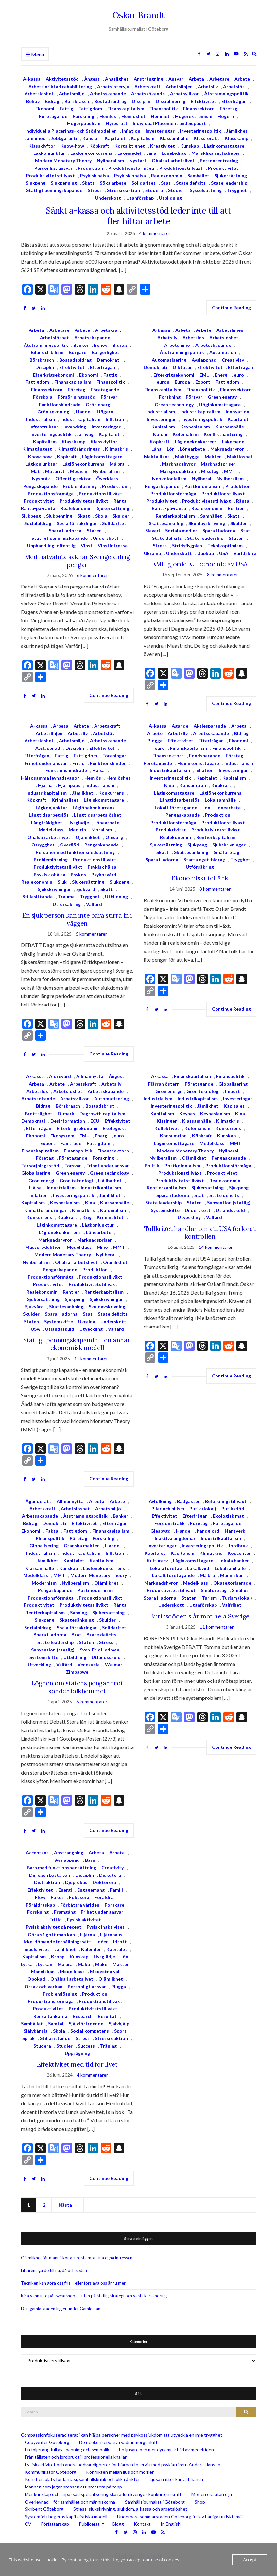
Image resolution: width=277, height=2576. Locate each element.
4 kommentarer (154, 233)
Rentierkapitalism (175, 516)
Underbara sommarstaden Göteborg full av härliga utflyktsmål (180, 2516)
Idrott (120, 1941)
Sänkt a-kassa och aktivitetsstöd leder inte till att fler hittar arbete (138, 216)
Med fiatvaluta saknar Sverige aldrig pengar (77, 561)
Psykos (78, 874)
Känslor (90, 138)
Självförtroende (86, 2023)
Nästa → (68, 2205)
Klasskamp (236, 138)
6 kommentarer (92, 575)
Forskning (83, 116)
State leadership (229, 182)
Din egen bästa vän (49, 1875)
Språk (28, 2038)
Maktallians (157, 456)
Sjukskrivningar (54, 889)
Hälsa (98, 770)
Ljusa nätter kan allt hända (176, 2479)
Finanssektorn (199, 108)
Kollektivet (166, 1128)
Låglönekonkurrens (91, 153)
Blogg (118, 2524)
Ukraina (152, 553)
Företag (228, 108)
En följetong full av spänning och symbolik (67, 2449)
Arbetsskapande (108, 93)
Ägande (180, 726)
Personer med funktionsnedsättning (75, 852)
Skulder (121, 516)
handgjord (208, 1531)
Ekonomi (44, 108)
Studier (176, 190)
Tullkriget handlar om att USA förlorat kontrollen (200, 1232)
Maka (84, 1964)
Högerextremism (193, 116)
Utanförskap (140, 198)
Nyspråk (41, 478)
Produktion (90, 168)
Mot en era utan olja (211, 2494)
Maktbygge (187, 456)
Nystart (138, 160)
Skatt (88, 182)
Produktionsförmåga (131, 168)
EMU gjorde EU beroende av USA (199, 564)
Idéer (102, 1941)
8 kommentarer (222, 574)
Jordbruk (238, 1545)
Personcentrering (219, 160)
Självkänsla (36, 2031)
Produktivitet (223, 168)
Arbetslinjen (179, 86)
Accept (249, 2560)
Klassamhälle (174, 138)
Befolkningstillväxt (226, 1501)
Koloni (160, 434)
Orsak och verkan (43, 1986)
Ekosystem (62, 1135)
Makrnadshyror (227, 449)
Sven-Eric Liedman (99, 1649)
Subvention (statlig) (229, 1202)
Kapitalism (142, 138)
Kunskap (189, 146)
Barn (90, 1860)
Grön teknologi (54, 411)
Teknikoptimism (225, 545)
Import (232, 1091)
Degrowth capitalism (102, 1113)
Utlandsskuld (59, 1329)
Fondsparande (204, 755)
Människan (232, 1575)
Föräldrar (105, 1897)
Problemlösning (80, 486)
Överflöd (69, 844)
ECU (94, 1121)
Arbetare (219, 79)
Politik (152, 1165)
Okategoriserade (232, 1583)
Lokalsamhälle (220, 800)
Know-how (72, 146)
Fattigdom (90, 108)
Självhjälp (119, 2023)
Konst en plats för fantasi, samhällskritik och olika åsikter (82, 2479)
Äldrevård (60, 1076)
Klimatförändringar (78, 449)
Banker (81, 345)
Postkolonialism (202, 486)
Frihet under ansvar (46, 763)
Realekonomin (166, 175)
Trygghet (237, 190)
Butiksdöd (232, 1508)
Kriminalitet (65, 800)
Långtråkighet (46, 822)
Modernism (44, 1583)
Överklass (107, 478)
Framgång (65, 1912)
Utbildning (170, 198)
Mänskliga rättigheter (215, 153)
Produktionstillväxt (181, 168)
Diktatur (182, 367)
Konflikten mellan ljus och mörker (120, 2472)
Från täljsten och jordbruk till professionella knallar (76, 2457)
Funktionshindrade (59, 404)
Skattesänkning (166, 523)
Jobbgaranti (64, 138)
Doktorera (104, 1882)
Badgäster (188, 1501)
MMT (230, 471)
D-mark (66, 1113)
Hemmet (160, 116)
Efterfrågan (234, 101)
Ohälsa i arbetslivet (173, 160)
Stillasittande (37, 896)
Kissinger (167, 1121)
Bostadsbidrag (110, 101)
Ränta (120, 501)
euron (163, 382)
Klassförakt (206, 138)
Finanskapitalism (125, 108)
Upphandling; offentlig (51, 545)
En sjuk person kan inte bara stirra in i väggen (77, 919)
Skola (101, 516)
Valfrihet (231, 1605)
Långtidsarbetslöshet (97, 815)
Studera (154, 190)
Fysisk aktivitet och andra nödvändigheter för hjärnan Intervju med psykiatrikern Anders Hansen (122, 2464)
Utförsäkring (67, 904)
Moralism (101, 829)
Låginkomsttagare (224, 146)
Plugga (118, 1986)
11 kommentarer (91, 1358)
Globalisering (35, 1173)
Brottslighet (38, 1113)
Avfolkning (160, 1501)
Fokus (57, 1897)
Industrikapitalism (80, 419)
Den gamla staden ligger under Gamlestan (60, 2308)
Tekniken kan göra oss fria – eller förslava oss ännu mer (73, 2283)
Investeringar (160, 131)
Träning (108, 2046)
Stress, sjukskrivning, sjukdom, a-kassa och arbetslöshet (130, 2509)
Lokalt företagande (176, 807)
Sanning (78, 1612)
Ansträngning (148, 79)
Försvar (109, 397)
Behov (33, 101)
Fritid (78, 763)
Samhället (198, 175)
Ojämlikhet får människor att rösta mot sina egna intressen (76, 2257)
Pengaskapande (40, 486)
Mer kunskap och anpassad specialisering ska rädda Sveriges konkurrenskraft (103, 2494)
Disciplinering (170, 101)
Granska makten (82, 1545)
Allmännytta (89, 1076)
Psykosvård (103, 874)
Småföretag (226, 852)
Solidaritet (143, 182)
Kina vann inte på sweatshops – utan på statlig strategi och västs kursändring (94, 2295)
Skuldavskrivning (206, 523)
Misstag (210, 471)
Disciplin (141, 101)
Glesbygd (160, 1531)
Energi (222, 375)
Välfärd (94, 904)
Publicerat (89, 2524)
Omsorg (114, 837)
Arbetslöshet (39, 93)
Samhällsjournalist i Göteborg (155, 2501)
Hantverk (235, 1531)
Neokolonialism (169, 478)
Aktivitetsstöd (62, 79)
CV (28, 2524)
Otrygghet (43, 844)
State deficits (191, 182)
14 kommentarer (216, 1247)
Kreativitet (162, 146)
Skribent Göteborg (44, 2509)
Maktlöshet (240, 456)
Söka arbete (113, 182)
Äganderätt (38, 1501)
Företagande (53, 116)
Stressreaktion (123, 190)
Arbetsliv (208, 86)
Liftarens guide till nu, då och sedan (54, 2270)
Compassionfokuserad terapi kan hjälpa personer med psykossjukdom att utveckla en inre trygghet (121, 2435)
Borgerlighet (105, 352)
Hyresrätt (117, 123)
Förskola (42, 397)
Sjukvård (85, 889)
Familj (116, 1889)
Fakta (51, 1531)
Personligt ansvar (53, 168)
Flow (40, 1897)
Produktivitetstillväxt (50, 175)
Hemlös (107, 116)
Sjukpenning (64, 182)
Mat (35, 471)
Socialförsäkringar (77, 523)
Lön (171, 449)
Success (86, 2046)
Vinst (87, 545)
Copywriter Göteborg (47, 2442)
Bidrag (52, 101)
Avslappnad (204, 359)
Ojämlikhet (88, 837)
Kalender (91, 1949)
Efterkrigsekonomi (53, 375)
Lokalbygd (198, 1568)
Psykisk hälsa (94, 175)
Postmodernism (95, 1590)
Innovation (237, 411)
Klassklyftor (41, 146)
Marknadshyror (179, 464)
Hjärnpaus (69, 785)
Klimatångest (37, 449)
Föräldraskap (40, 1905)
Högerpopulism (83, 123)
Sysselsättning (206, 190)
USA (223, 553)
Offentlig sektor (73, 478)
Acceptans (37, 1852)
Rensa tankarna (50, 2016)
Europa (182, 382)
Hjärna (45, 785)
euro (239, 375)
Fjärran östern (164, 1084)
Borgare (77, 352)
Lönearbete (192, 449)
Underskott (108, 198)
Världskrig (245, 553)
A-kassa (32, 79)
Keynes (187, 1113)
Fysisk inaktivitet (106, 1927)
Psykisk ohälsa (130, 175)
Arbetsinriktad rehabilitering (60, 86)
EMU (204, 375)
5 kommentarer (91, 934)
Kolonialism (186, 434)
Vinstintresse (113, 545)
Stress (95, 190)
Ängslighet (117, 79)
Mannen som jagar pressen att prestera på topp (73, 2486)
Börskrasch (76, 101)
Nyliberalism (110, 160)
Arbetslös (234, 86)
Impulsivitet (36, 1949)
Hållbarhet (110, 1180)
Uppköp (205, 553)
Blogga (155, 740)
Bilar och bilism (47, 352)
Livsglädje (78, 822)
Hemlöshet (133, 116)
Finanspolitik (163, 108)
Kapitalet (115, 138)
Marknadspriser (218, 464)
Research (83, 2016)
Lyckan (45, 1964)
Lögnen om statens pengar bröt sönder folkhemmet (77, 1687)
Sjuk (62, 882)
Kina (169, 785)
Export (202, 382)
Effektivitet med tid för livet (77, 2064)
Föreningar (114, 755)
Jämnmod (35, 138)
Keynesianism (195, 426)
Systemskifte (58, 1321)
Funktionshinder (108, 763)
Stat (166, 182)
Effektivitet (203, 101)
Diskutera (110, 1875)
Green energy (222, 397)
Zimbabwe (77, 1672)
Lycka (27, 1964)
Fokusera (79, 1897)
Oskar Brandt (139, 15)
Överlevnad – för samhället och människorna (70, 2501)
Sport (120, 2031)
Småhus (240, 1590)
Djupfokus (76, 1882)
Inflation (131, 131)
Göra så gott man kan (51, 1934)
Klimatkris (116, 449)
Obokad (36, 1979)
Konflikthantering (223, 434)
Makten (213, 456)
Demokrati (109, 359)
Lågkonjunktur (49, 153)
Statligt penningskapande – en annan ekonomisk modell (77, 1344)
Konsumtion (192, 785)
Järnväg (85, 434)
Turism (209, 1598)
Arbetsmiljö (72, 93)
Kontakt (142, 2524)
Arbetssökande (148, 93)
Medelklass (51, 829)
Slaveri (152, 530)
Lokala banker (233, 1560)
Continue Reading (231, 307)
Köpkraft (99, 146)
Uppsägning (77, 2053)
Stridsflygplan (187, 545)
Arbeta (196, 79)
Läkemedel (129, 153)
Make (101, 1964)
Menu (35, 54)
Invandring (74, 426)
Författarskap (55, 2524)
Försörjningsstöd (76, 397)
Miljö (102, 1247)
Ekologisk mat (228, 1516)
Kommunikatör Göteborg (50, 2472)
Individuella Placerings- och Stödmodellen (71, 131)
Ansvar (175, 79)
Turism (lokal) (237, 1598)
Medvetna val (104, 1971)
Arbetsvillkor (184, 93)
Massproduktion (178, 471)
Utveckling (91, 1329)
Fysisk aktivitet (84, 1919)
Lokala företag (166, 1568)
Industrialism (40, 419)
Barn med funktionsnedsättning (61, 1867)
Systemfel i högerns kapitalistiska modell (66, 2516)
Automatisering (169, 359)
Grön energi (99, 404)
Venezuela (89, 1664)
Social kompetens (89, 2031)
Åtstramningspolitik (226, 93)
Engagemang (91, 1889)
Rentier (236, 508)
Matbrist (55, 471)
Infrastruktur (43, 426)
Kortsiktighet (129, 146)
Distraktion (47, 1882)
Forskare (114, 1905)
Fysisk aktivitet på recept (53, 1927)
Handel (84, 411)
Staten (94, 530)
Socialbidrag (37, 523)
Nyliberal (201, 478)
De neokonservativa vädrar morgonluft (118, 2442)
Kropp (57, 1956)
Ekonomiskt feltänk (199, 878)
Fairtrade (71, 1143)
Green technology (174, 404)
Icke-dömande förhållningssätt (57, 1941)
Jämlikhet (237, 131)
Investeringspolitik (200, 131)
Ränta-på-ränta (38, 508)
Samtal (55, 2023)
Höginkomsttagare (220, 404)
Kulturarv (157, 1560)
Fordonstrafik (169, 1523)
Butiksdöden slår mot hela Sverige (199, 1616)
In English (171, 2524)
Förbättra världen (79, 1905)
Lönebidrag (174, 153)
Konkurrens (111, 793)
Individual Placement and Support (169, 123)
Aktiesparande (210, 726)
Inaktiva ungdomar (175, 1538)
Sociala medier (181, 530)
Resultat (107, 2016)
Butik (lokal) (202, 1508)
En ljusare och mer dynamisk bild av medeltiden (166, 2449)
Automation (222, 352)
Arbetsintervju (113, 86)
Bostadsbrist (99, 1106)
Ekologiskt (114, 1128)
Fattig (66, 108)
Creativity (233, 359)
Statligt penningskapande (54, 190)
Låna (151, 153)
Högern (225, 116)
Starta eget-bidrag (204, 859)
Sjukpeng (35, 182)
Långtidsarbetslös (49, 815)
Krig (87, 1217)
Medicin (78, 471)
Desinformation (67, 1121)
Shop (200, 2501)
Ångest (92, 79)
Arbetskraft (147, 86)
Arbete (242, 79)
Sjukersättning (231, 175)
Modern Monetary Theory (63, 160)
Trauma (66, 896)
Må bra (117, 464)
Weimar (113, 1664)
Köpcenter (239, 1553)
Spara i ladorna (65, 530)
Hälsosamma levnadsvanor (50, 778)
